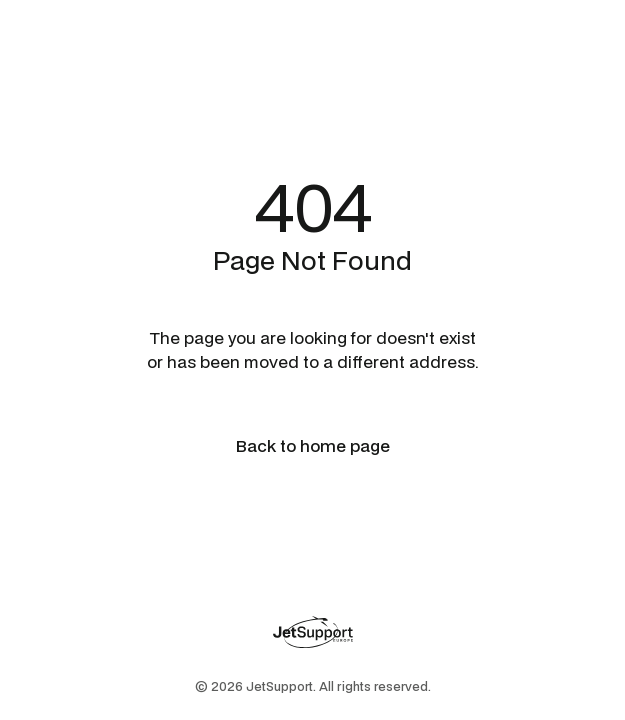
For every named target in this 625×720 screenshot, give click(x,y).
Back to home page (313, 445)
